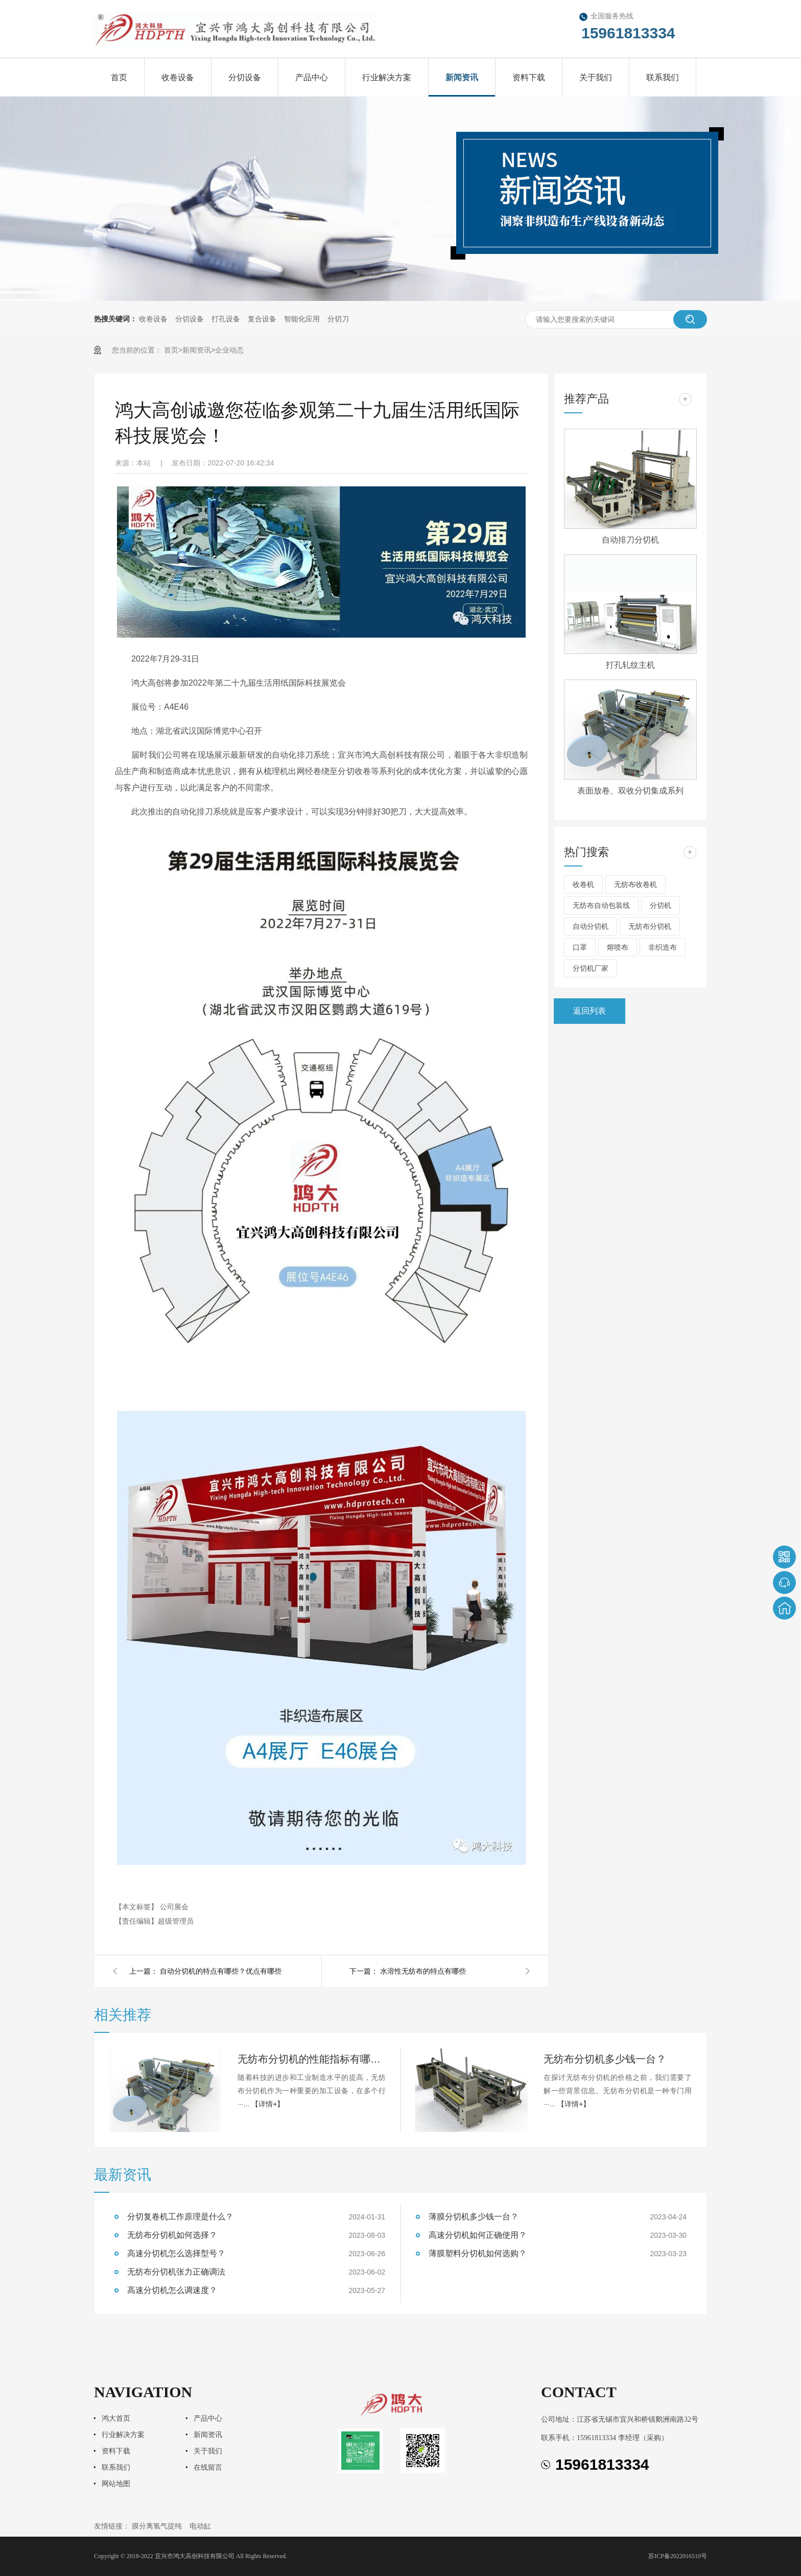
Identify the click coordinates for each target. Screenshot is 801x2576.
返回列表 (589, 1010)
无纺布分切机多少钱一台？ (605, 2059)
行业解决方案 (386, 77)
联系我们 (662, 77)
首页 (119, 77)
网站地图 (116, 2484)
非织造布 (662, 947)
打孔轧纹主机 (630, 665)
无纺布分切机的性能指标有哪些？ (312, 2059)
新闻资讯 (461, 77)
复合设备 (262, 319)
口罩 (580, 947)
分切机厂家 (590, 968)
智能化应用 (302, 319)
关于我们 (595, 77)
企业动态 (229, 350)
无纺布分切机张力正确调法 (176, 2271)
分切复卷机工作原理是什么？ (180, 2216)
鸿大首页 (116, 2418)
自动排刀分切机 (630, 539)
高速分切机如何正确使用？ (478, 2235)
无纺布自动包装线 (601, 905)
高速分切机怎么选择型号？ (176, 2253)
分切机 (660, 905)
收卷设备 (177, 77)
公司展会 (174, 1907)
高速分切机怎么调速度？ (172, 2290)
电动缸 (200, 2526)
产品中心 (311, 77)
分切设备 (244, 77)
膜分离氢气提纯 (157, 2526)
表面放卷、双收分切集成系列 (630, 790)
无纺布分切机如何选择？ (172, 2235)
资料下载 (528, 77)
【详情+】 (267, 2104)
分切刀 (338, 319)
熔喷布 (617, 947)
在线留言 (208, 2467)
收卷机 (583, 884)
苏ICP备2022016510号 (677, 2556)
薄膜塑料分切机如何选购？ (478, 2253)
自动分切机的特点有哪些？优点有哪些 (220, 1971)
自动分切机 (590, 926)
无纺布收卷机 (635, 884)
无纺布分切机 (649, 926)
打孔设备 (225, 319)
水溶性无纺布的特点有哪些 (423, 1971)
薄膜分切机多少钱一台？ (474, 2216)
